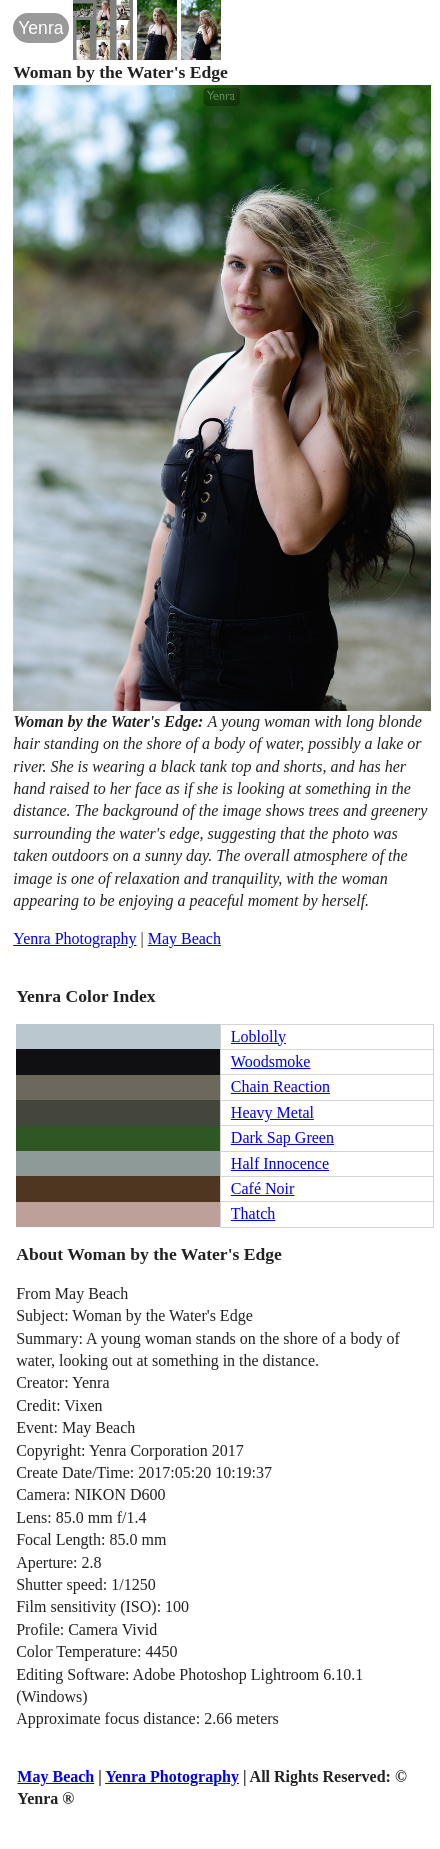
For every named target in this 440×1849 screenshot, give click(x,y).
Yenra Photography (74, 938)
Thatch (253, 1213)
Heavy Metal (272, 1112)
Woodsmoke (271, 1061)
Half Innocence (280, 1163)
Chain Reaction (280, 1086)
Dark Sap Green (282, 1137)
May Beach (184, 938)
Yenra (40, 28)
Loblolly (258, 1036)
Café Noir (263, 1188)
